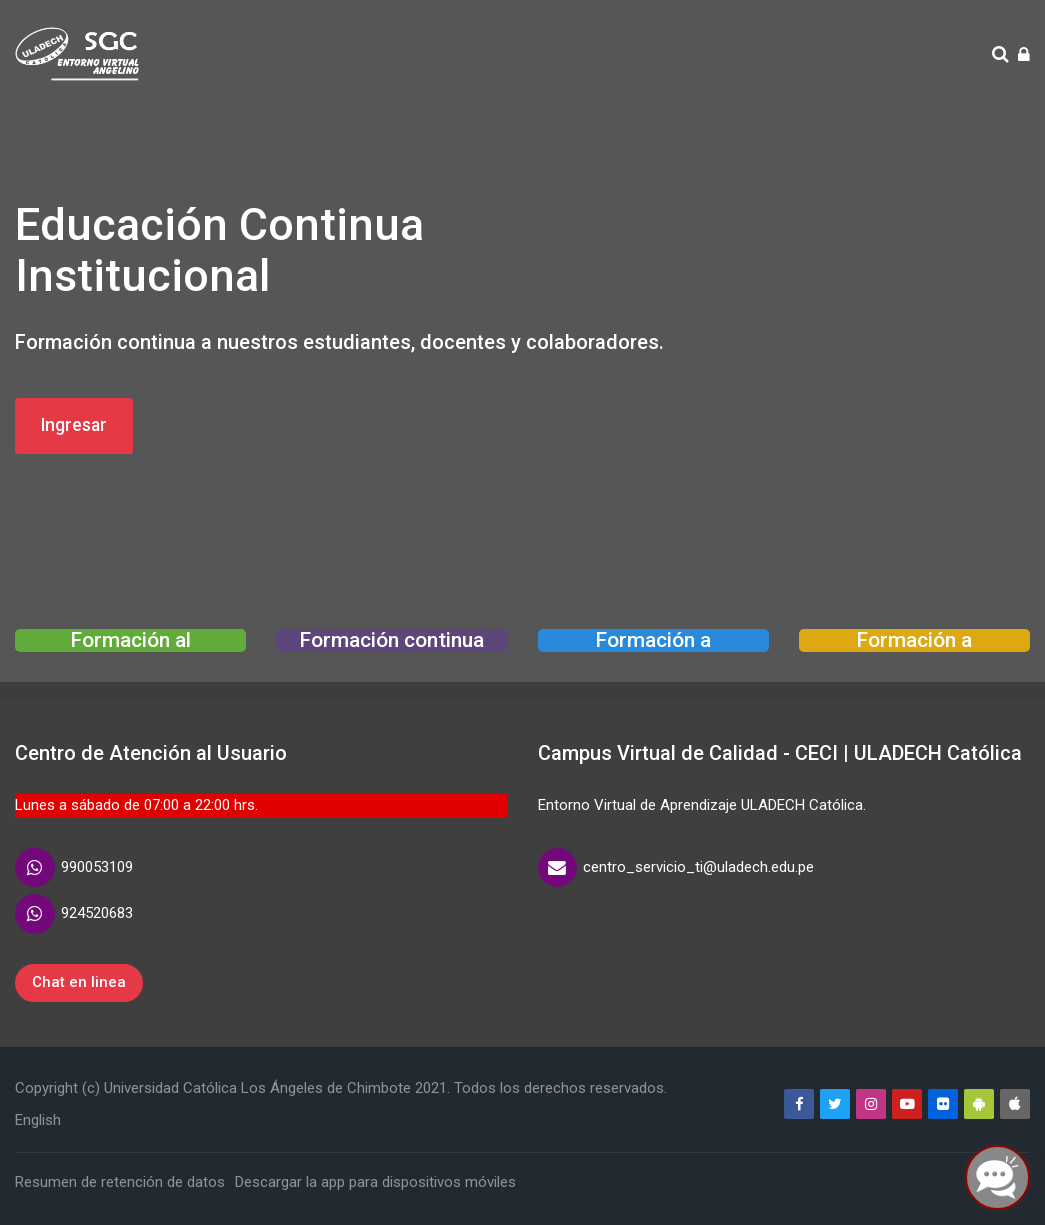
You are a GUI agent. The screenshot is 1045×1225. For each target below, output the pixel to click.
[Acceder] (1024, 55)
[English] (38, 1120)
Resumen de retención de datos (120, 1182)
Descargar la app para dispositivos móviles (375, 1182)
